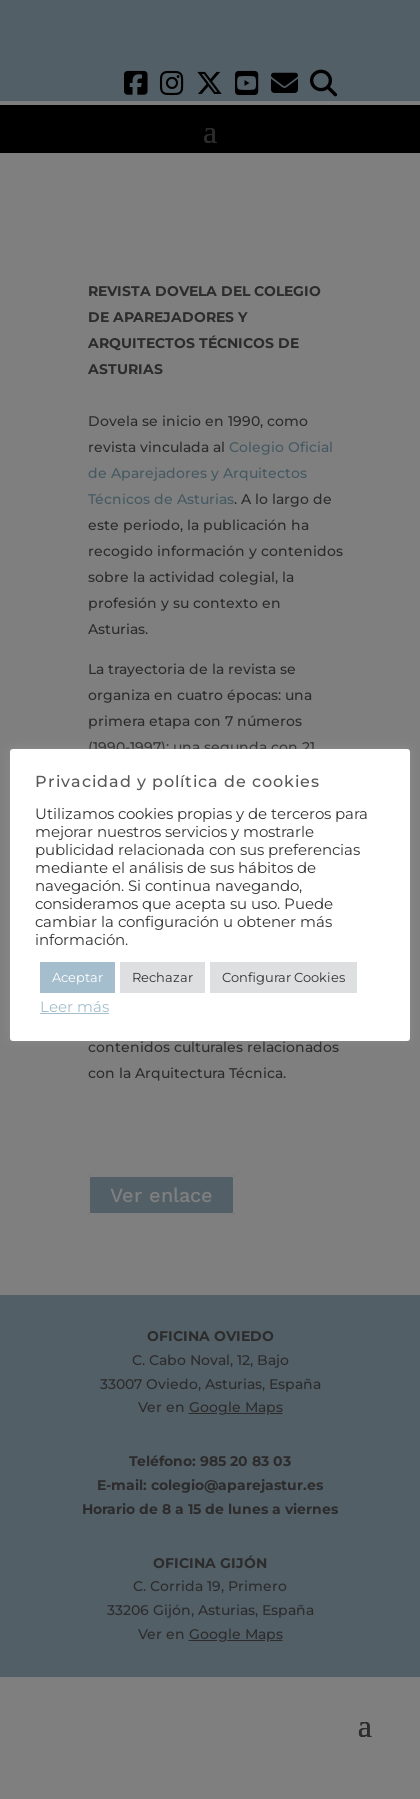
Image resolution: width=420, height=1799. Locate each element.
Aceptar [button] (77, 977)
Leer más (74, 1007)
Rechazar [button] (162, 977)
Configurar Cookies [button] (283, 977)
